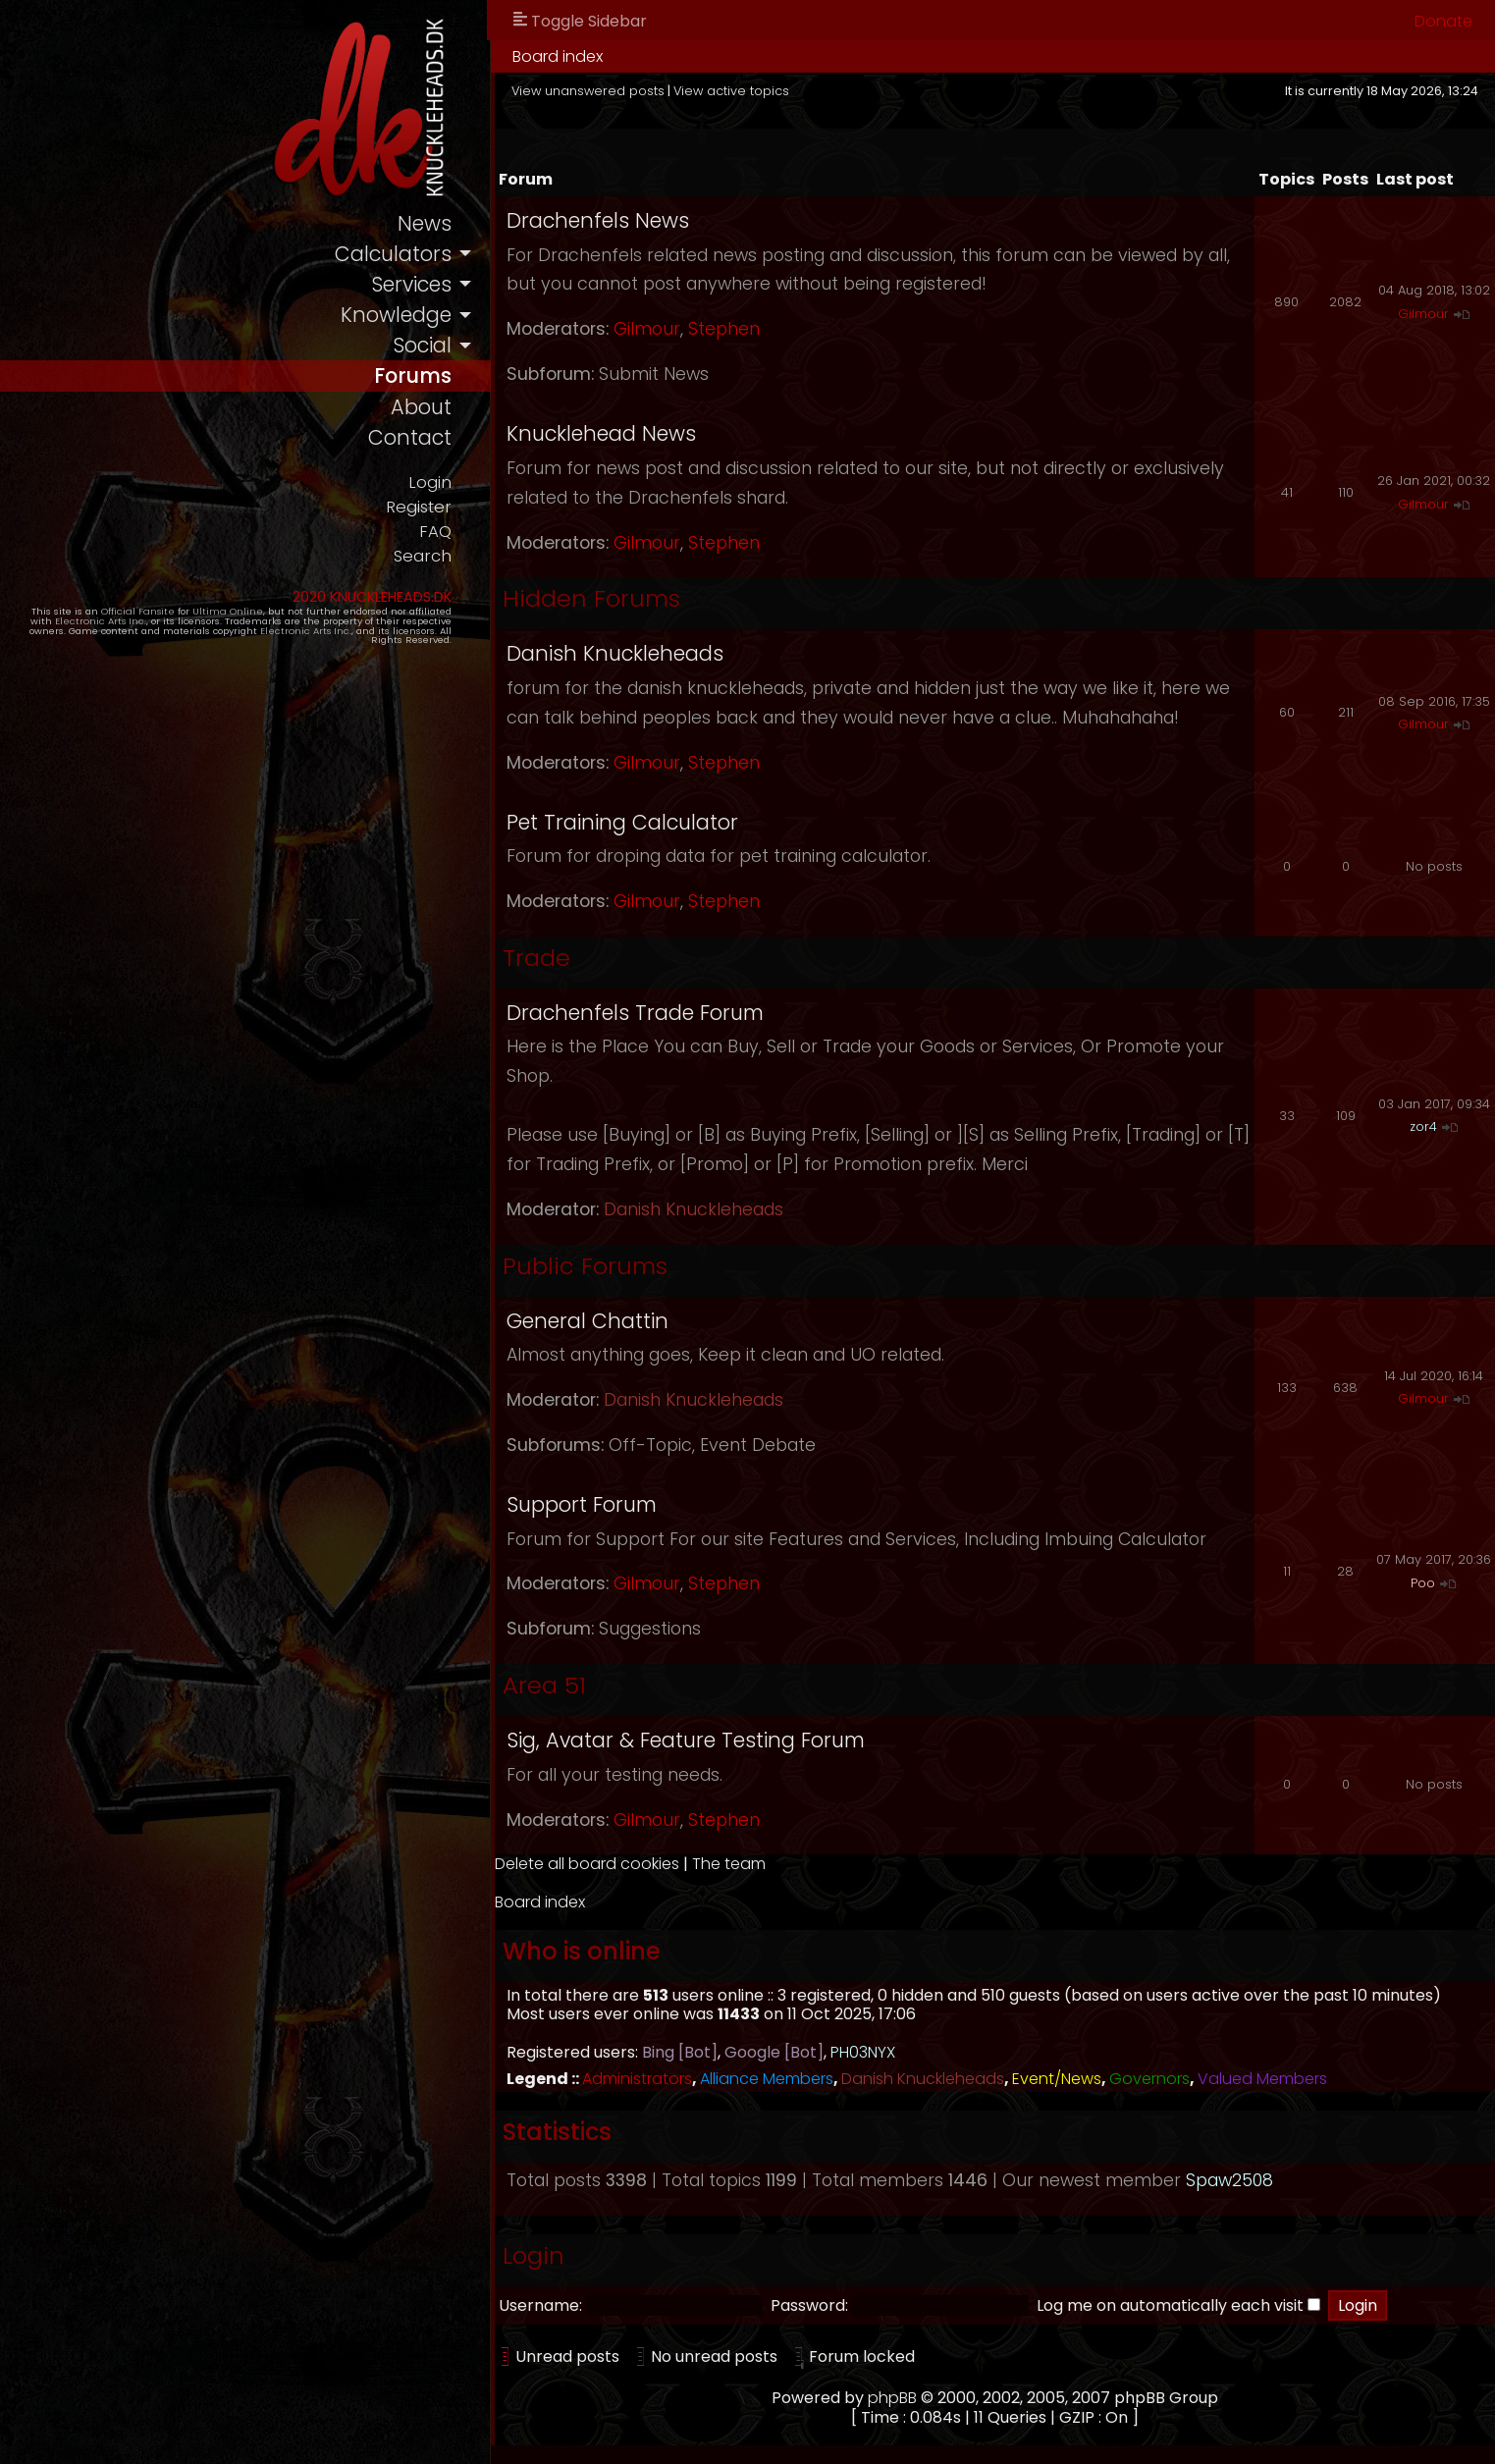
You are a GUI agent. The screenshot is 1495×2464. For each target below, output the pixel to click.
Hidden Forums (591, 598)
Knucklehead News (601, 433)
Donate (1443, 21)
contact (410, 437)
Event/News (1056, 2078)
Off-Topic (650, 1445)
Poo (1423, 1583)
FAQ (435, 531)
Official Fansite (138, 611)
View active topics (731, 90)
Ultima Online (227, 611)
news (425, 223)
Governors (1149, 2078)
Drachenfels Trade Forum (635, 1012)
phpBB (892, 2397)
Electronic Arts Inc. (100, 621)
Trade (536, 957)
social (422, 345)
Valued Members (1262, 2078)
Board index (557, 56)
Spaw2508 (1229, 2180)
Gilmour (647, 329)
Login (430, 482)
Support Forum (582, 1504)
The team (729, 1863)
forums (413, 375)
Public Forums (585, 1266)
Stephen (724, 329)
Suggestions (650, 1628)
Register (419, 507)
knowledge (396, 314)
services (411, 284)
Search (423, 556)
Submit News (654, 374)
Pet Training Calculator (622, 822)
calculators (393, 254)
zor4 (1423, 1126)
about (421, 407)
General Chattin (587, 1321)
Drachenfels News (598, 220)
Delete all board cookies (587, 1863)
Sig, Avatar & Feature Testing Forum (686, 1740)
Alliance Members (766, 2078)
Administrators (637, 2078)
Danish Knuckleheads (615, 653)
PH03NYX (862, 2052)
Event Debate (758, 1445)
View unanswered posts (588, 90)
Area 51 (544, 1685)
